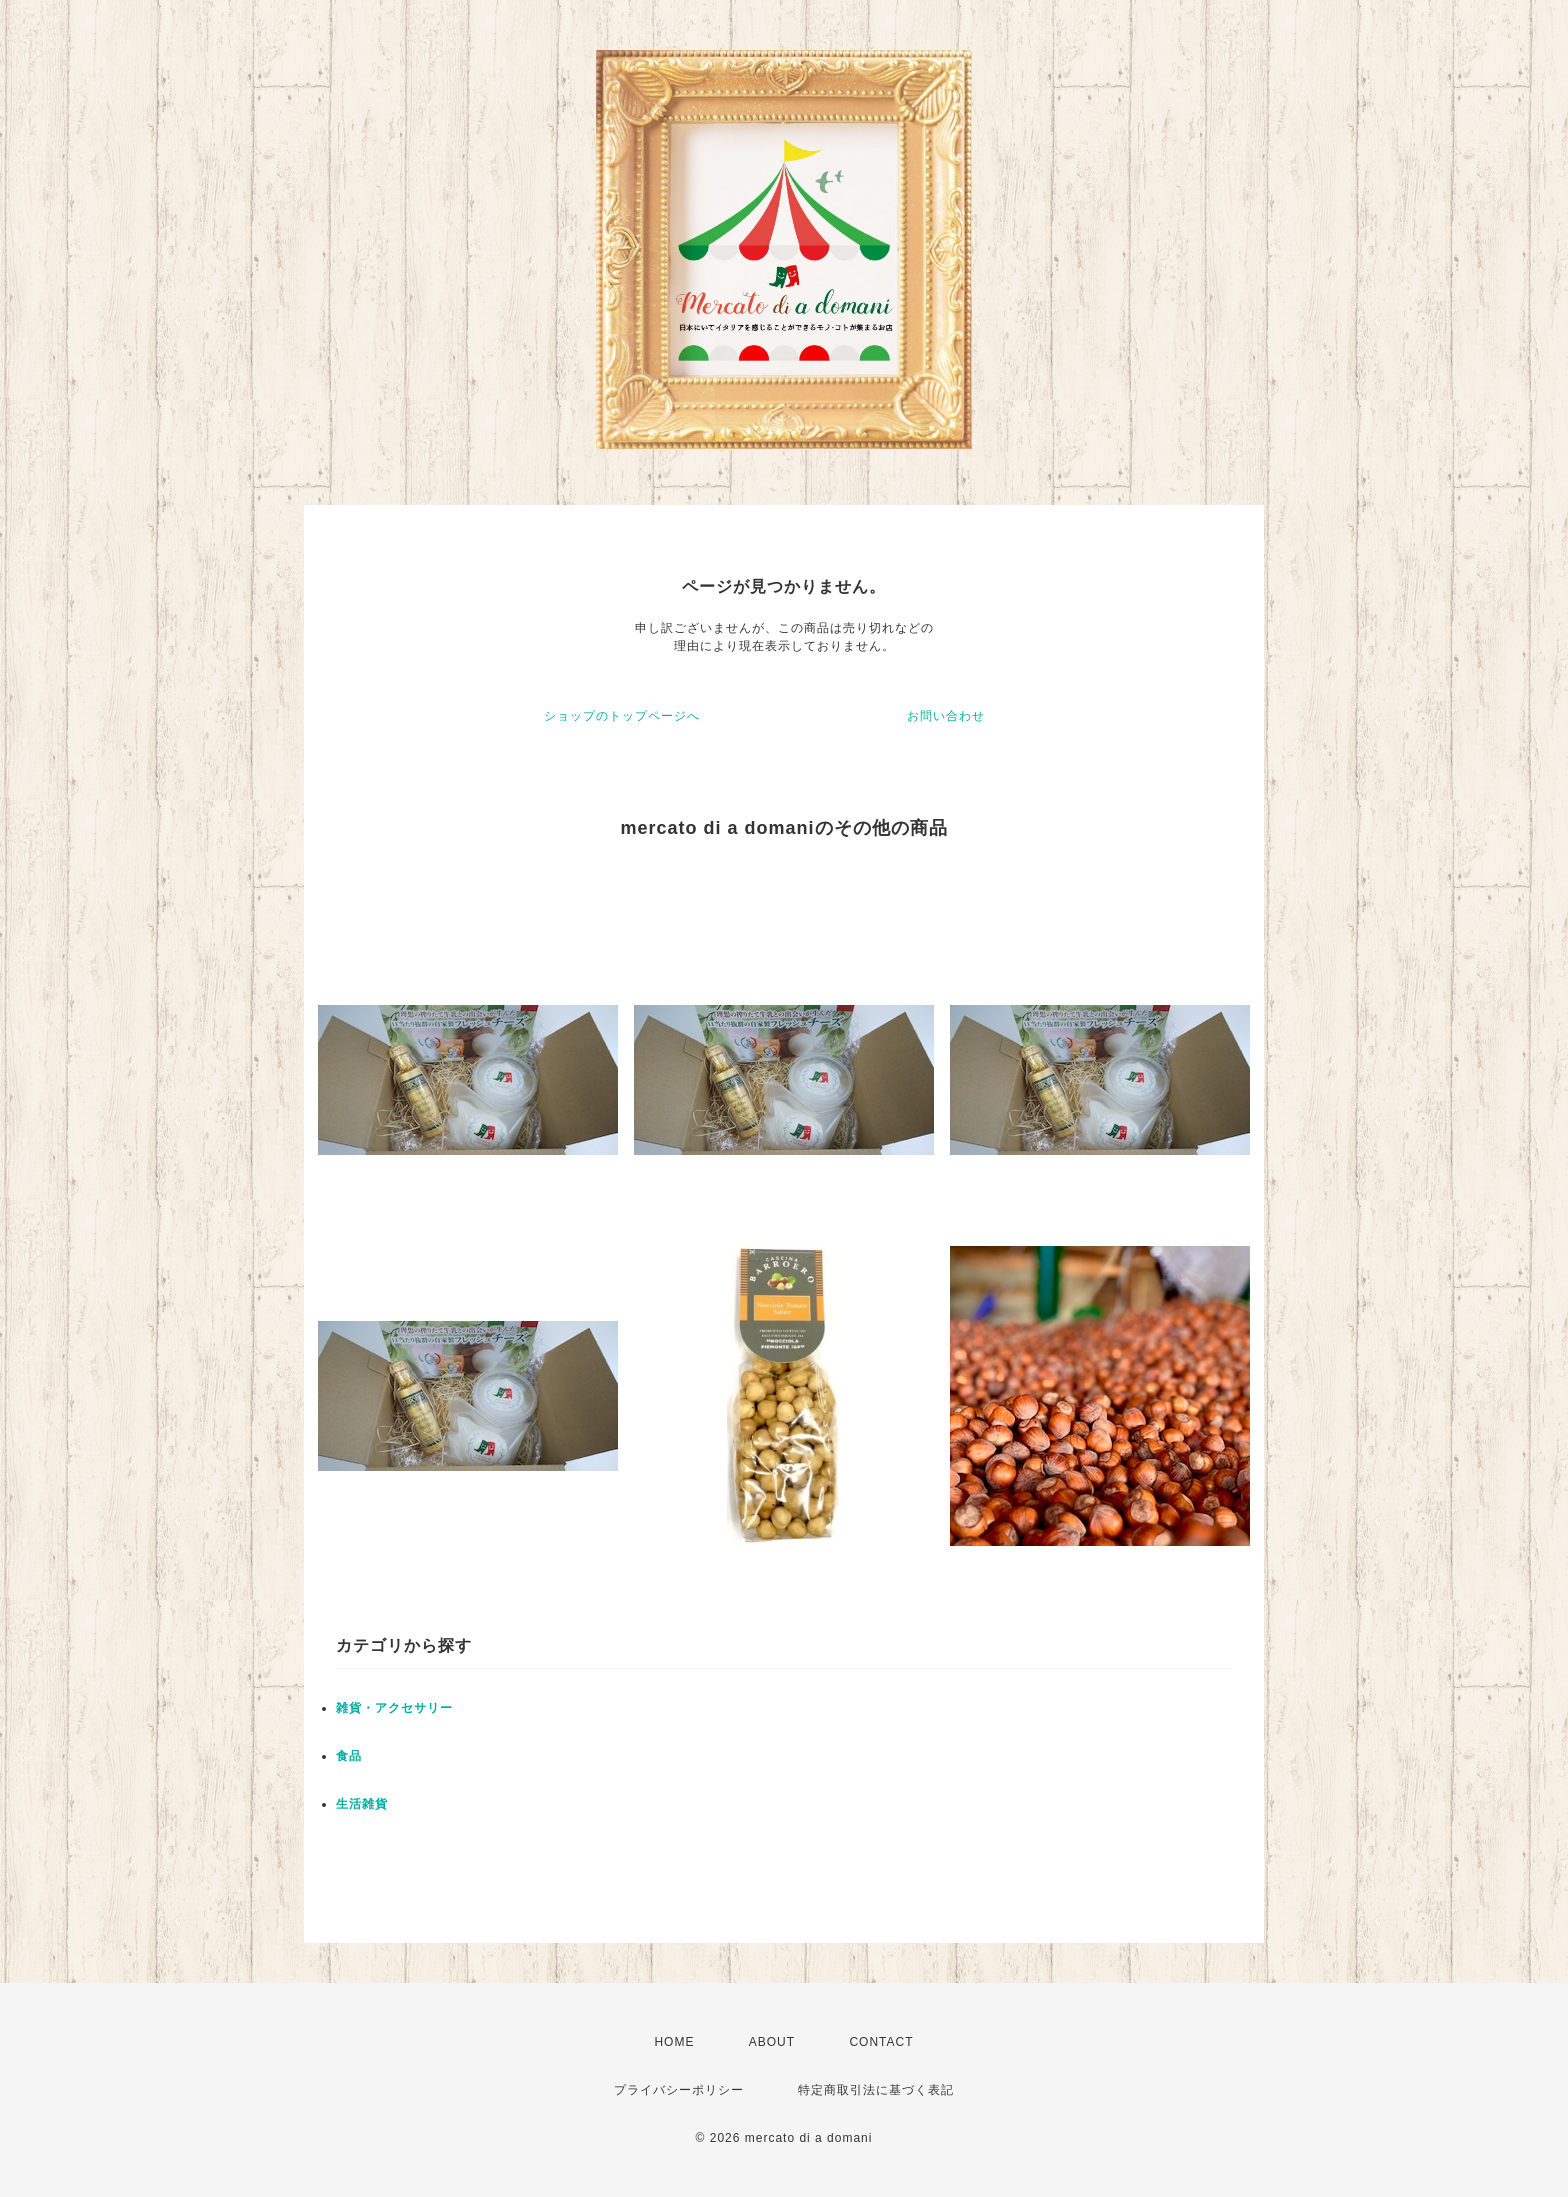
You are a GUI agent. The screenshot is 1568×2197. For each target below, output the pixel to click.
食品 (349, 1756)
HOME (674, 2042)
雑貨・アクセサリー (394, 1708)
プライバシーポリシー (679, 2090)
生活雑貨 (362, 1804)
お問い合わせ (946, 716)
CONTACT (881, 2042)
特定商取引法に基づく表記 (876, 2090)
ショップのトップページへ (622, 716)
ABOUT (772, 2042)
